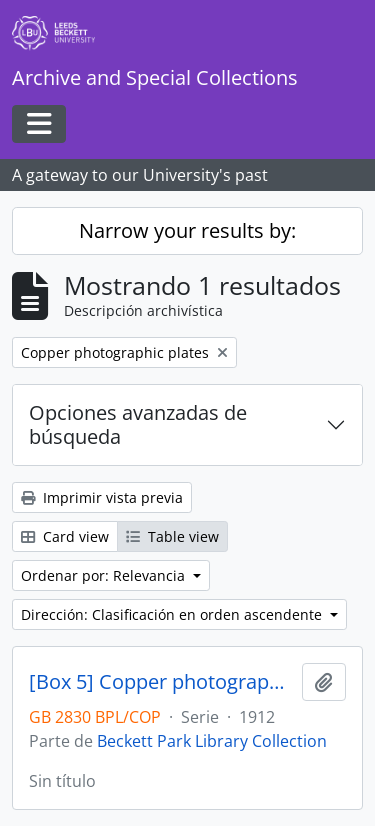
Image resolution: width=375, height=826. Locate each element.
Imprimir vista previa (102, 497)
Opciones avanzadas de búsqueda (138, 424)
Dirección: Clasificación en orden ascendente (173, 614)
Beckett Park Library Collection (212, 741)
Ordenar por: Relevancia (105, 575)
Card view (65, 536)
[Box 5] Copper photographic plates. (161, 682)
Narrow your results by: (187, 230)
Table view (172, 536)
